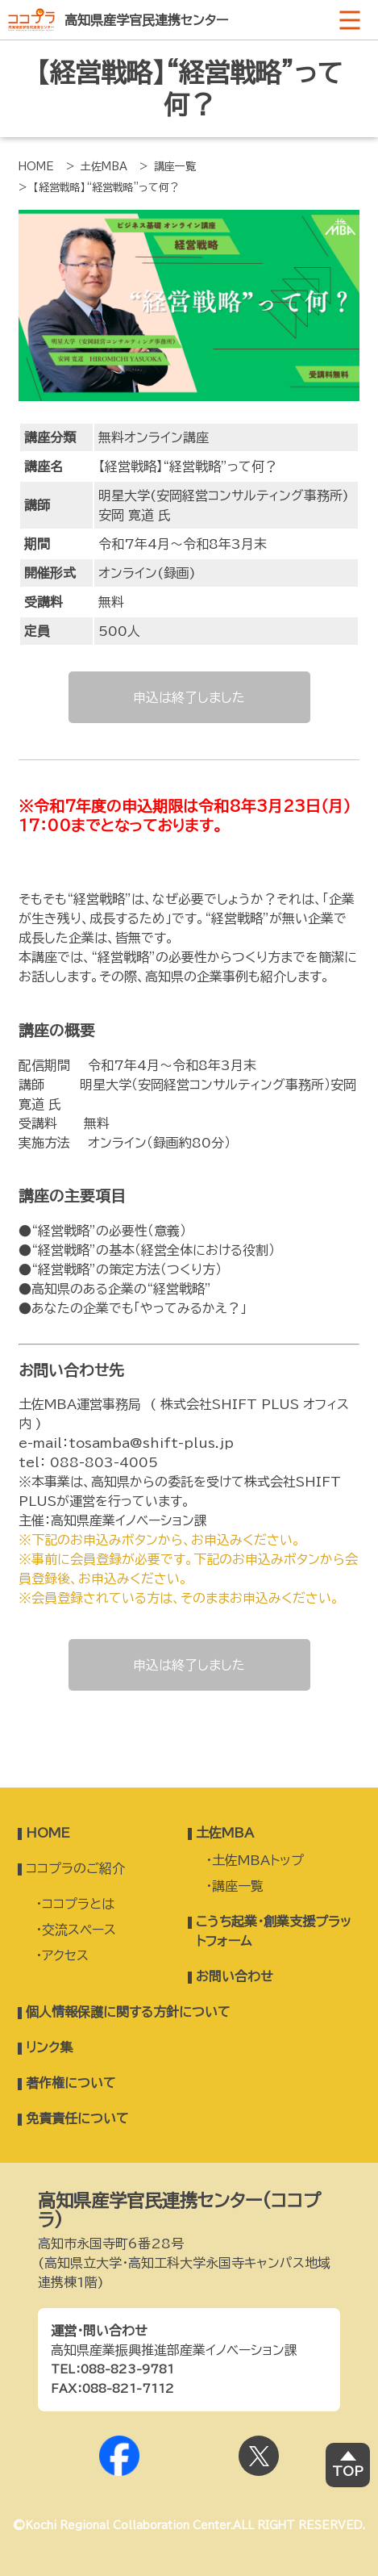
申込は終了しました (189, 697)
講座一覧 (238, 1886)
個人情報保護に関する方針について (128, 2011)
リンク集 (49, 2047)
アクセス (65, 1955)
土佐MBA (225, 1832)
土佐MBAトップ (258, 1860)
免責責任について (77, 2118)
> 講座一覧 (167, 166)
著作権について (71, 2082)
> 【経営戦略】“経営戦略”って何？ (99, 187)
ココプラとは (78, 1903)
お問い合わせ (234, 1976)
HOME (36, 166)
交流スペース (79, 1929)
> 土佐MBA (96, 166)
